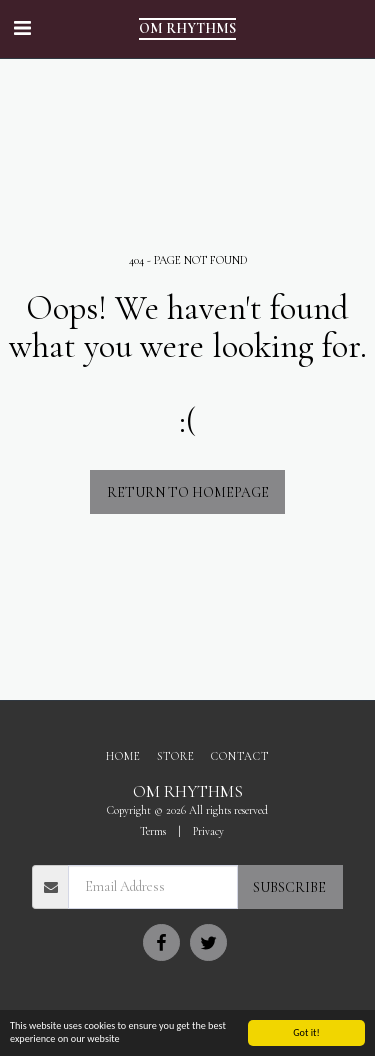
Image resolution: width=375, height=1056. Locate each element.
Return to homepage (188, 492)
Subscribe (289, 887)
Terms (153, 831)
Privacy (208, 831)
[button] (22, 29)
